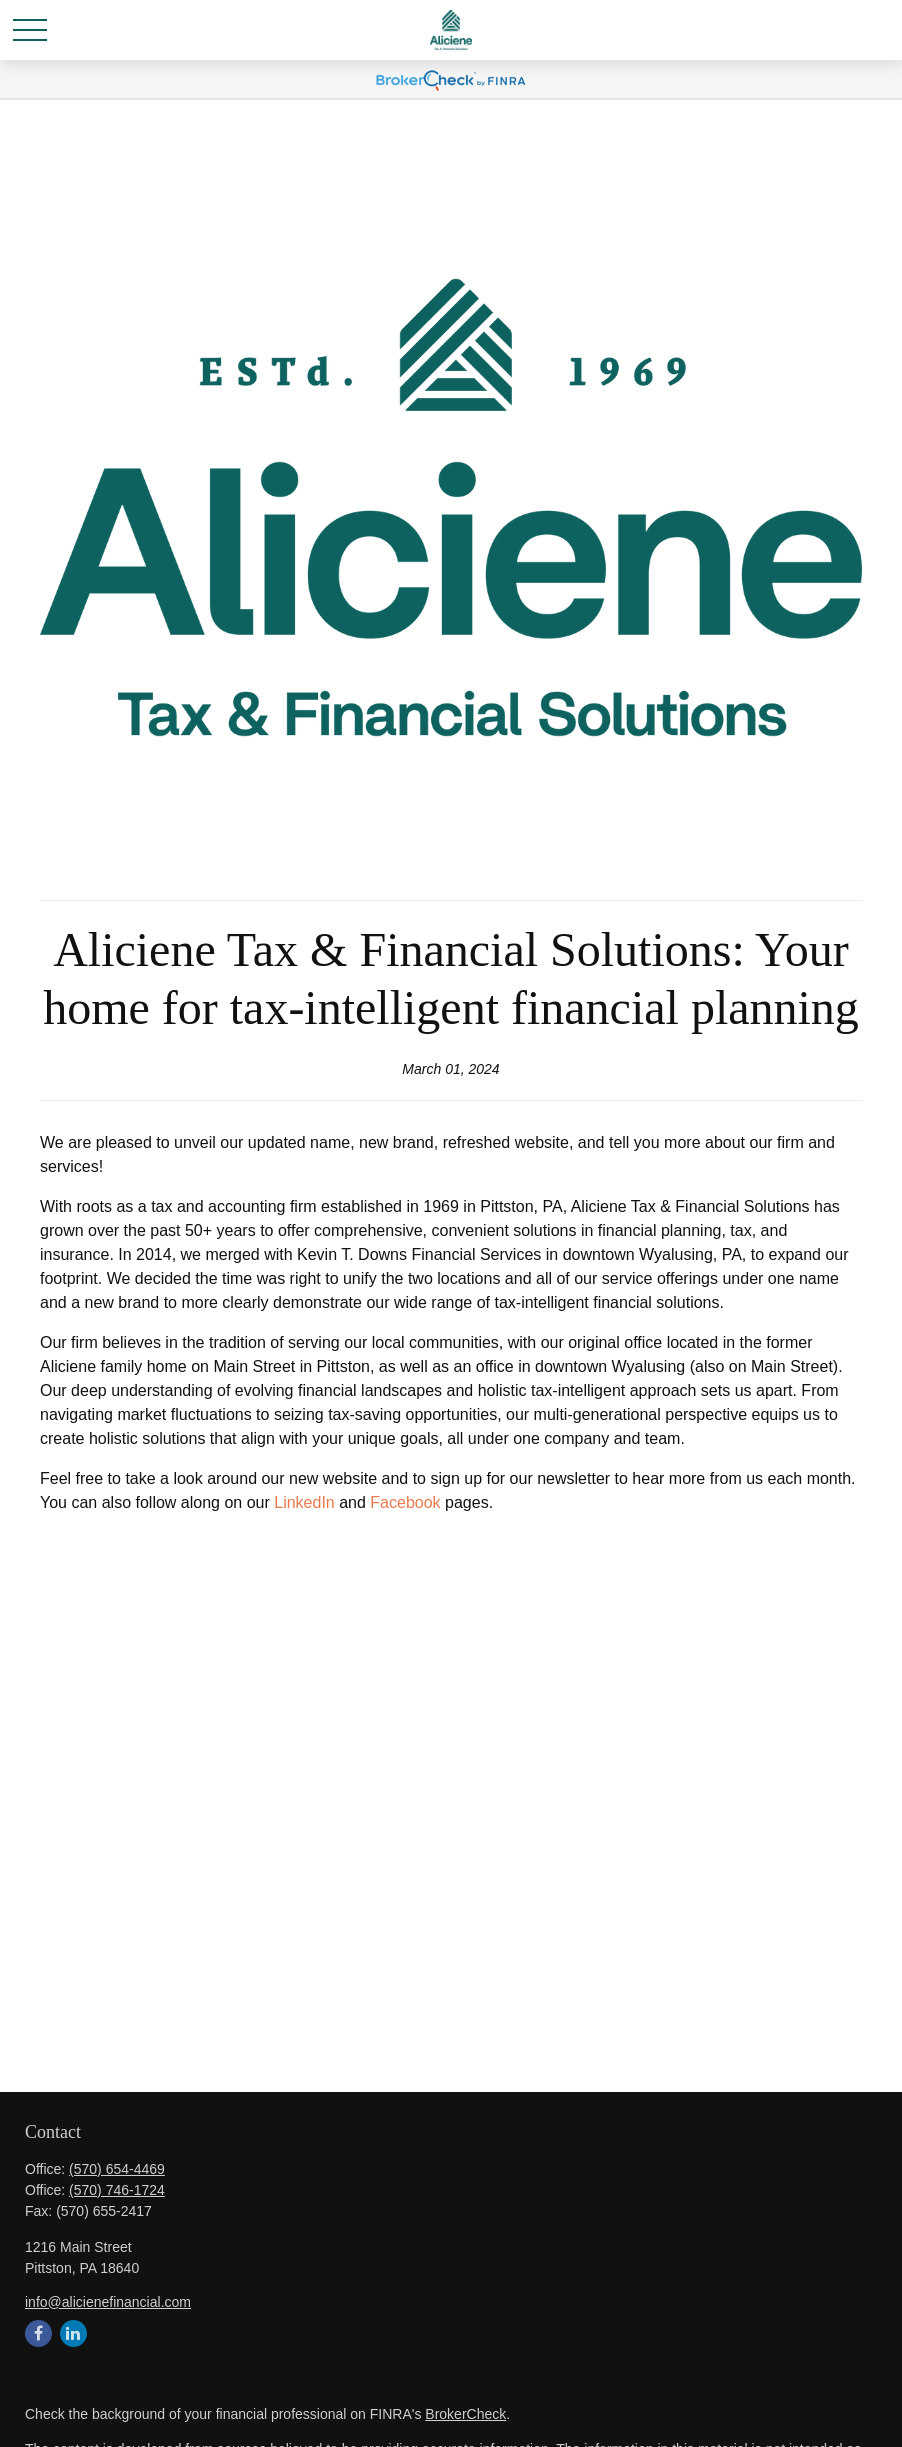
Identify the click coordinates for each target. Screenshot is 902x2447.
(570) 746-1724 (117, 2190)
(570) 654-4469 (117, 2169)
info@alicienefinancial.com (108, 2302)
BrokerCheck (465, 2414)
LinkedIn (304, 1502)
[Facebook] (38, 2333)
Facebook (405, 1502)
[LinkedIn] (73, 2333)
